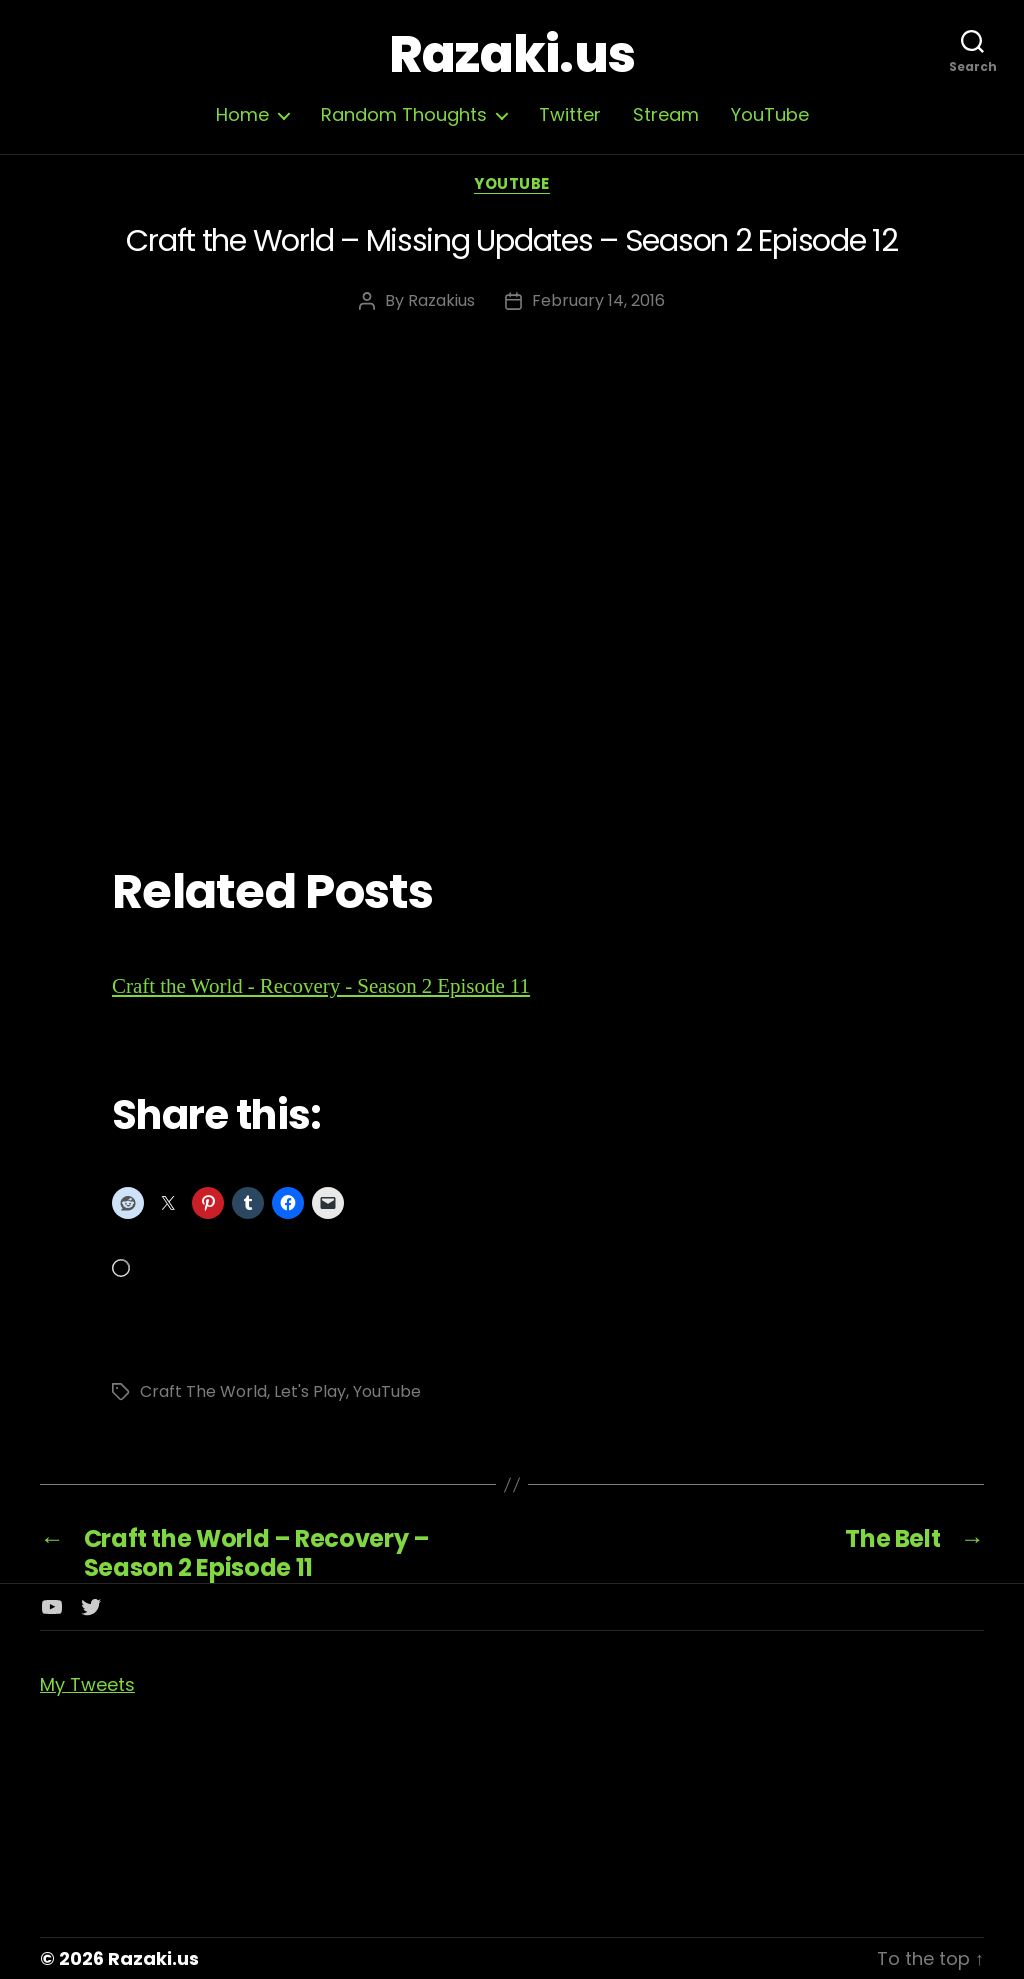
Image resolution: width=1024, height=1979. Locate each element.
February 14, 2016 (598, 300)
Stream (666, 115)
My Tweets (87, 1684)
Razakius (441, 300)
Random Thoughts (404, 115)
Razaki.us (512, 55)
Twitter (570, 115)
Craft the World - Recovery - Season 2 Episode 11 (321, 986)
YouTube (770, 115)
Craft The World (203, 1391)
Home (242, 115)
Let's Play (310, 1391)
